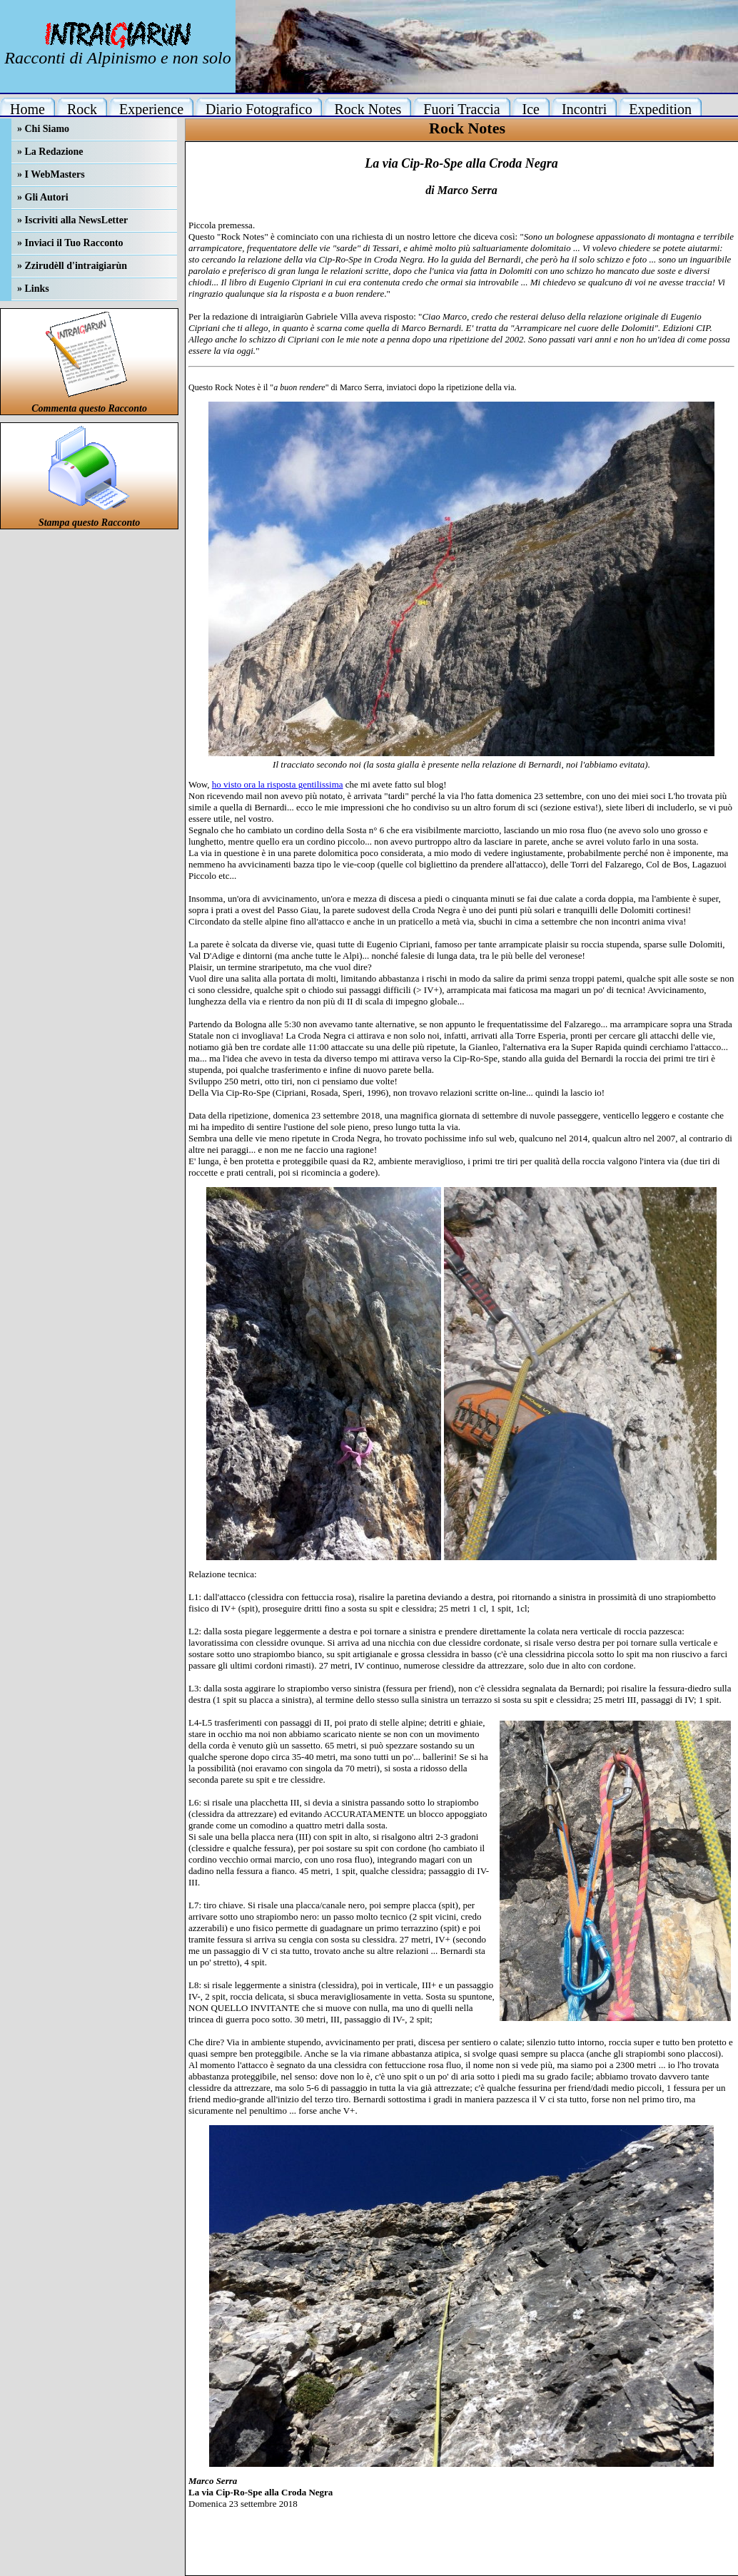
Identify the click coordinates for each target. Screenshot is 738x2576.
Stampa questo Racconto (89, 522)
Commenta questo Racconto (89, 408)
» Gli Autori (43, 197)
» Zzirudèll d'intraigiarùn (72, 265)
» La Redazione (50, 151)
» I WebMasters (51, 174)
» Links (33, 288)
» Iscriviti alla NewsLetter (72, 220)
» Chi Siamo (43, 128)
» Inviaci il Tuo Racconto (70, 243)
